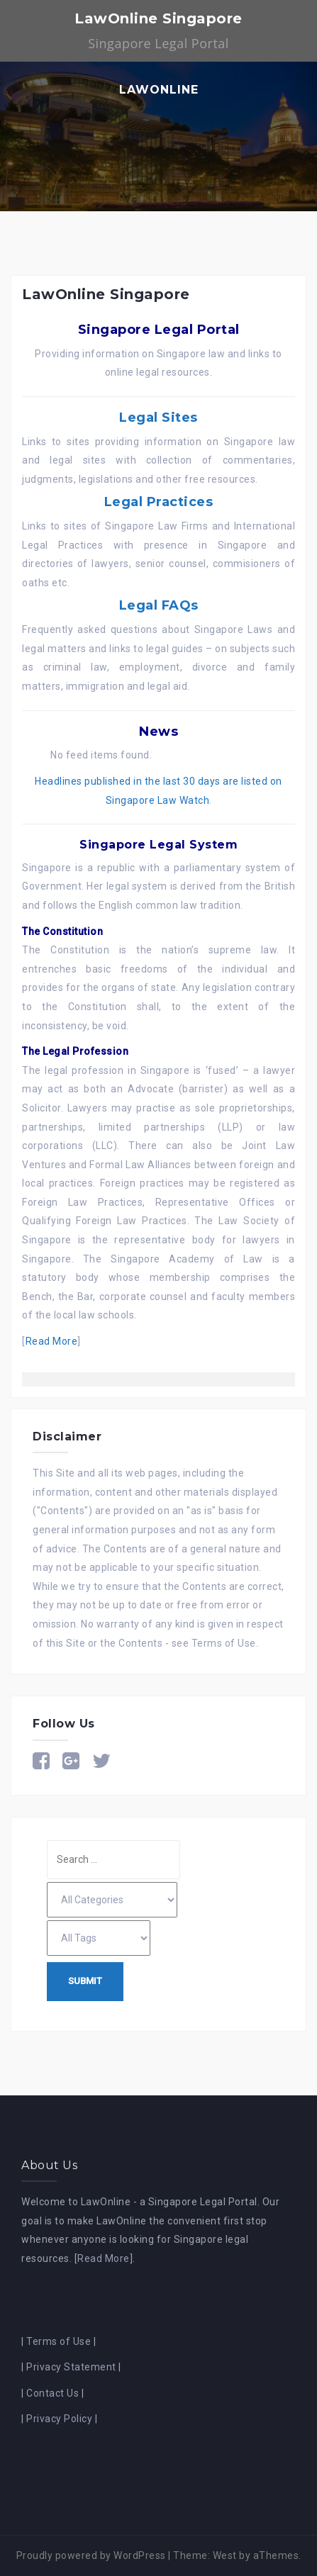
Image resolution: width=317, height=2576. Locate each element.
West (225, 2555)
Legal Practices (158, 502)
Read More (52, 1341)
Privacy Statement (71, 2367)
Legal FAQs (159, 605)
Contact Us (52, 2393)
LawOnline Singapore (158, 18)
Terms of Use (223, 1643)
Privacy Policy (59, 2418)
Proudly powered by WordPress (91, 2555)
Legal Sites (158, 417)
